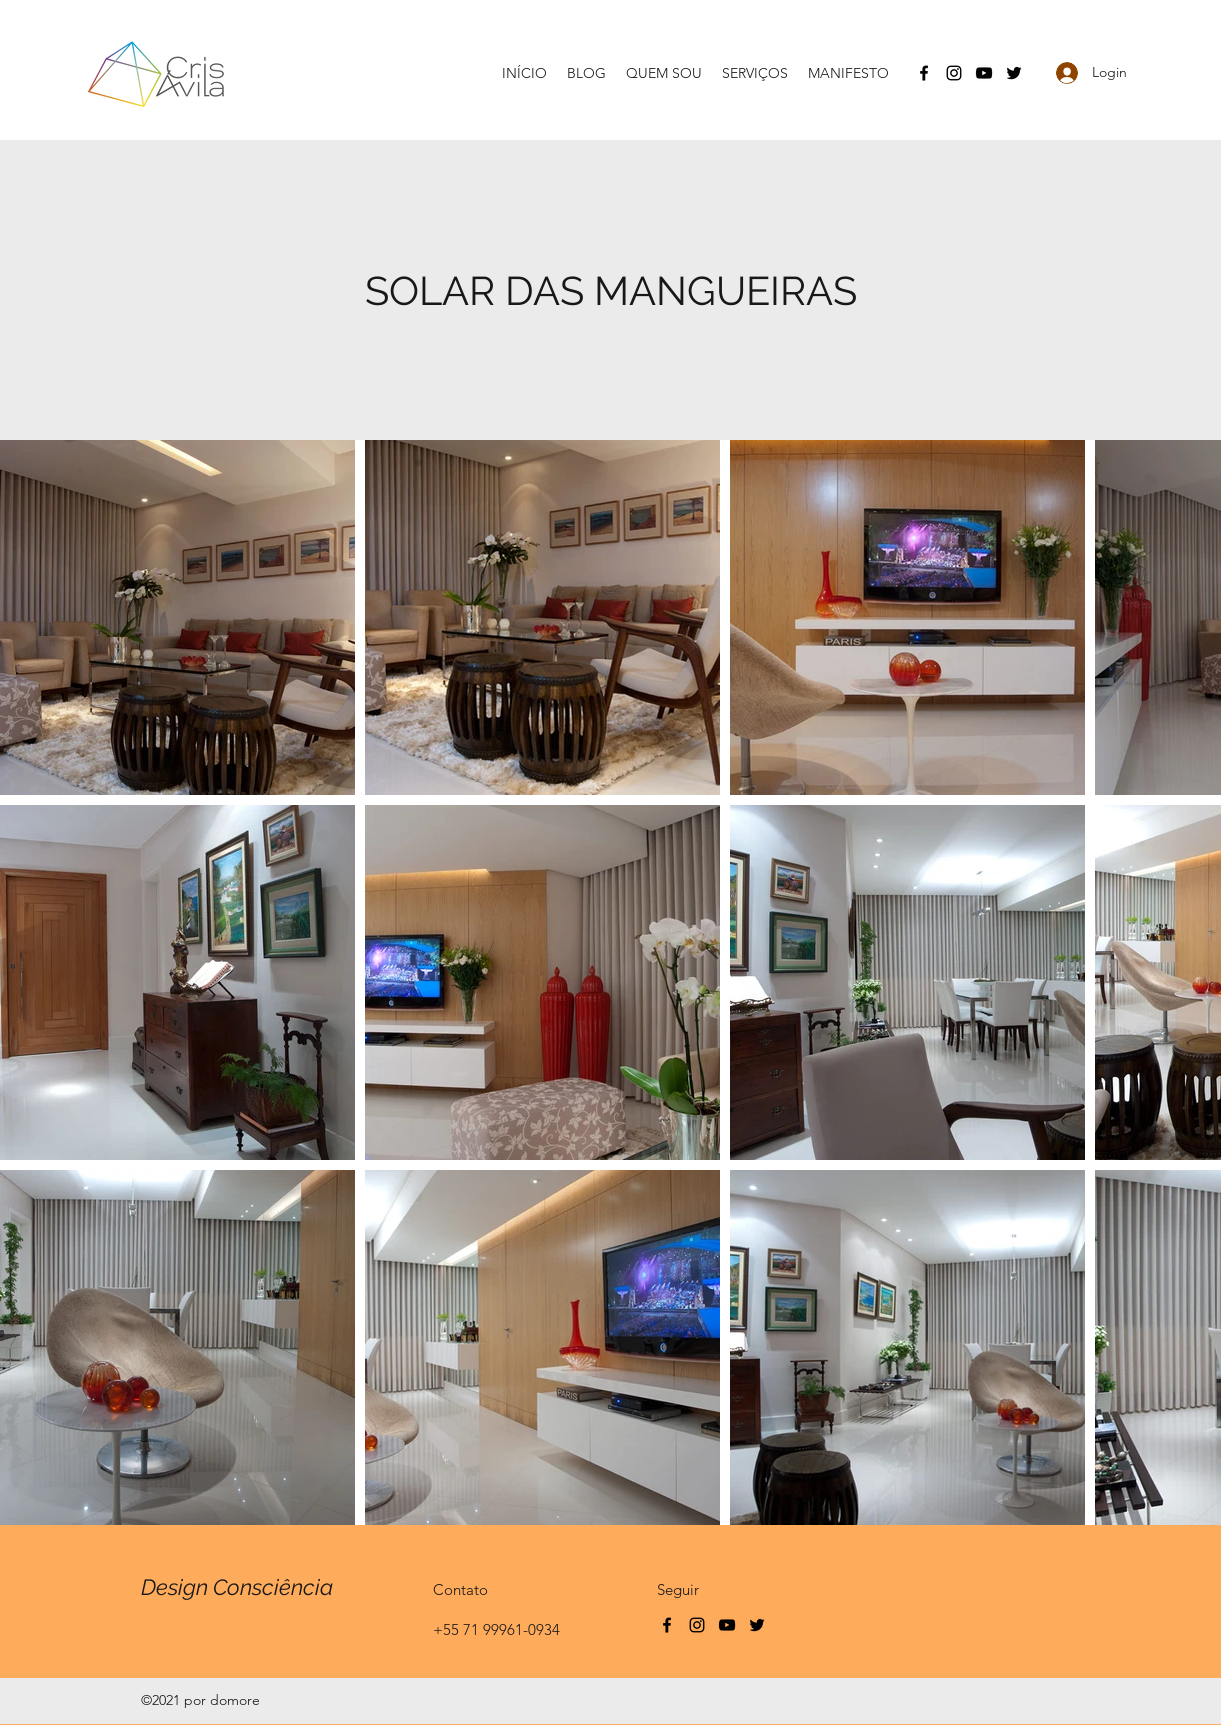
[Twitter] (1014, 73)
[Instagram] (954, 73)
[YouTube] (984, 73)
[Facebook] (924, 73)
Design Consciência (237, 1587)
